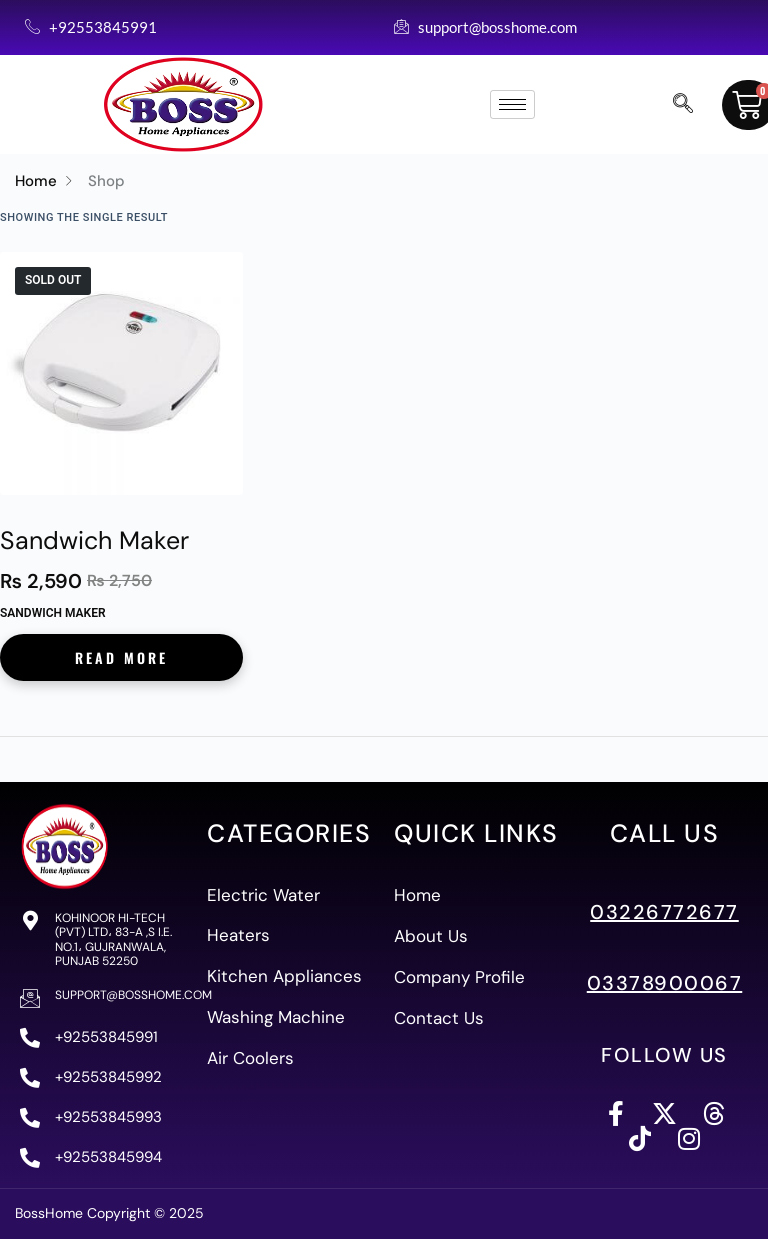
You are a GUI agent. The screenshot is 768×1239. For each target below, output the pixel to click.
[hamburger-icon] (512, 104)
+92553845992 (108, 1077)
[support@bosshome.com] (30, 998)
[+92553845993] (30, 1118)
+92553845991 (106, 1037)
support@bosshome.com (133, 995)
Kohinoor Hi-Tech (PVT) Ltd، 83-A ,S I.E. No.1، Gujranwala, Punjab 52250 (113, 939)
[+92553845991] (30, 1038)
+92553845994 (108, 1157)
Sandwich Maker (94, 540)
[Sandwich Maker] (121, 373)
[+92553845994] (30, 1158)
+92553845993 (108, 1117)
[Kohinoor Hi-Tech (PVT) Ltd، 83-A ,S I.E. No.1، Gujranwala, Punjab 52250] (30, 921)
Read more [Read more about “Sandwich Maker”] (121, 657)
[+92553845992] (30, 1078)
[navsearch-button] (683, 105)
